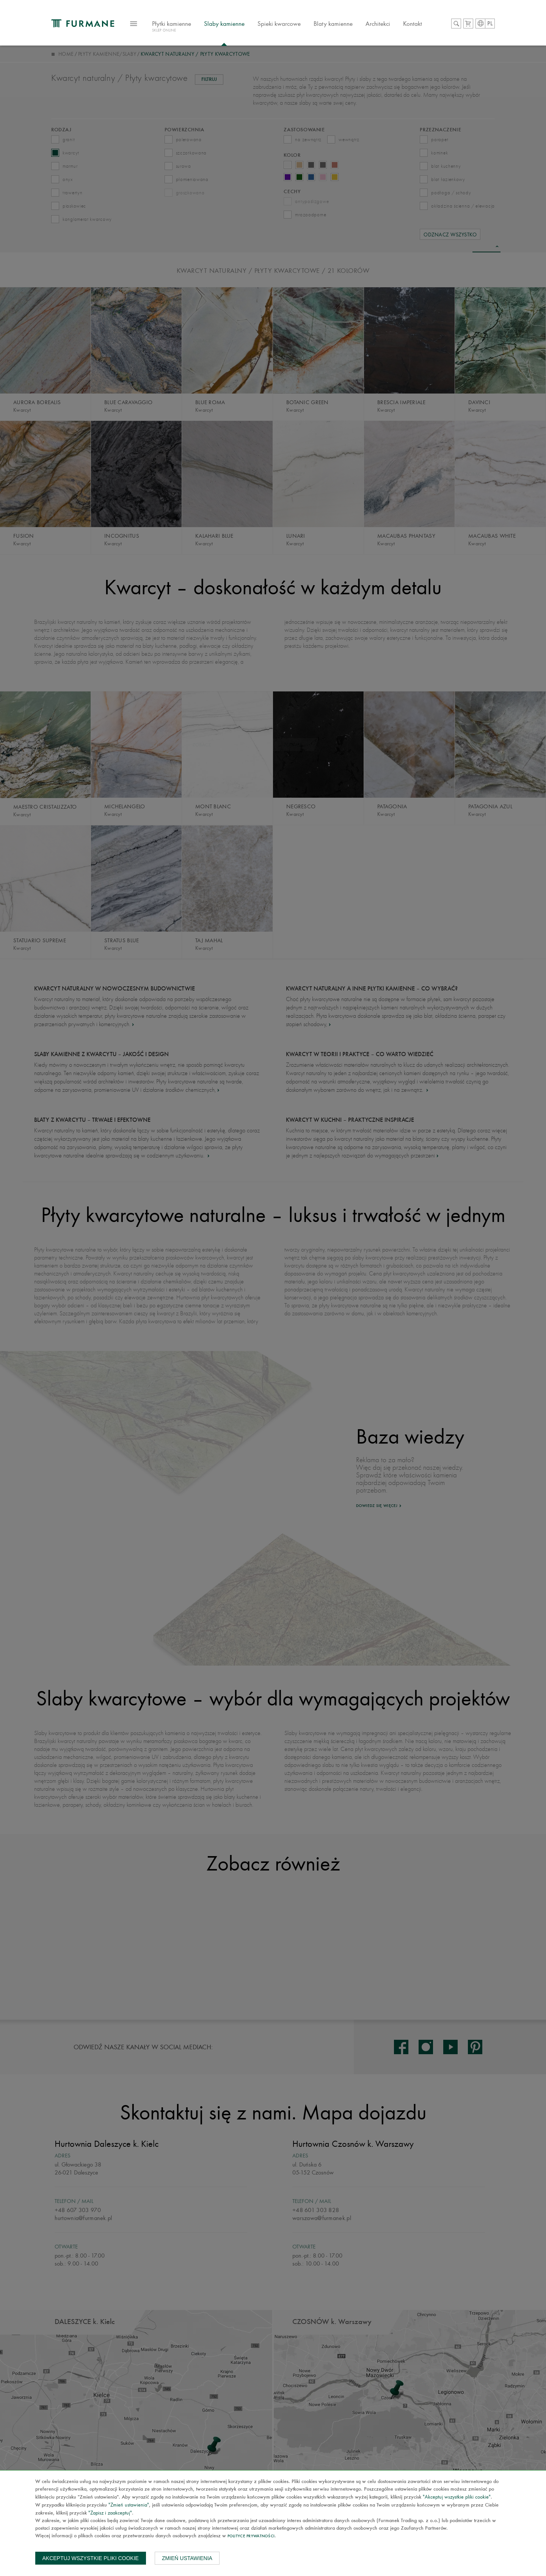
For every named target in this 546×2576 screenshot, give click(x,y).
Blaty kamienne (341, 24)
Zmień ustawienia (187, 2558)
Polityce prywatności (251, 2536)
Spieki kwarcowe (287, 24)
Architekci (385, 24)
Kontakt (420, 24)
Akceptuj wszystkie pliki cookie (90, 2558)
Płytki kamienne (179, 28)
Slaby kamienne (232, 24)
